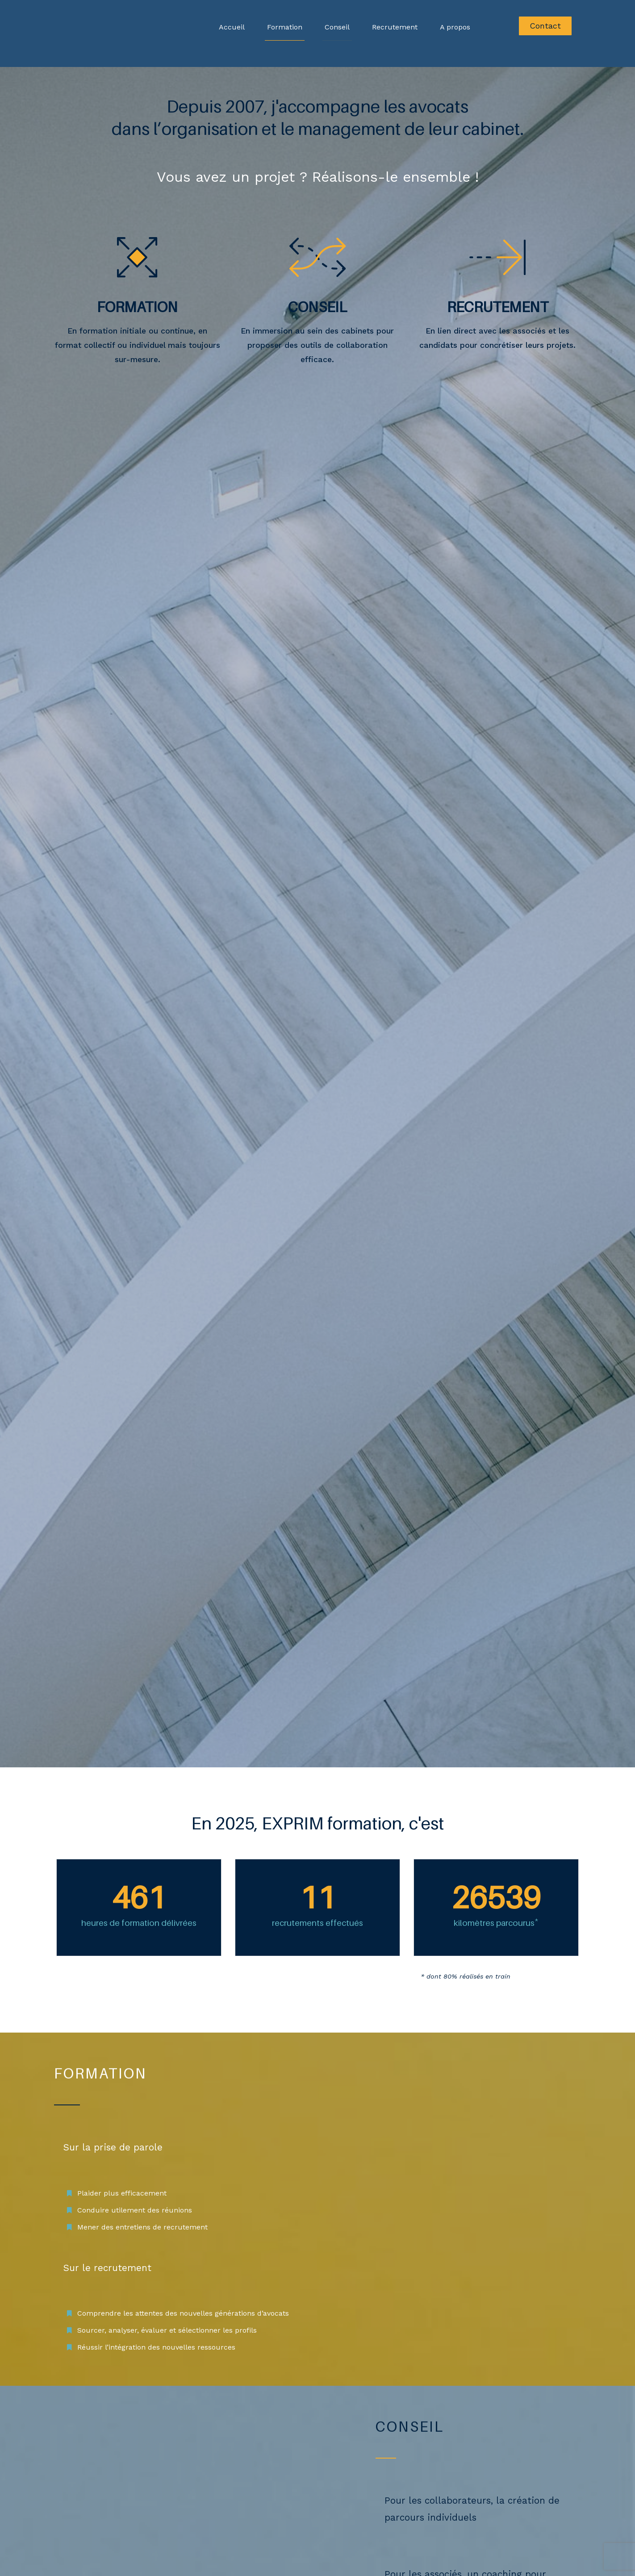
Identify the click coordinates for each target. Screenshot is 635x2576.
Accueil (232, 27)
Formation (284, 27)
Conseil (337, 27)
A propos (455, 27)
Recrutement (395, 27)
